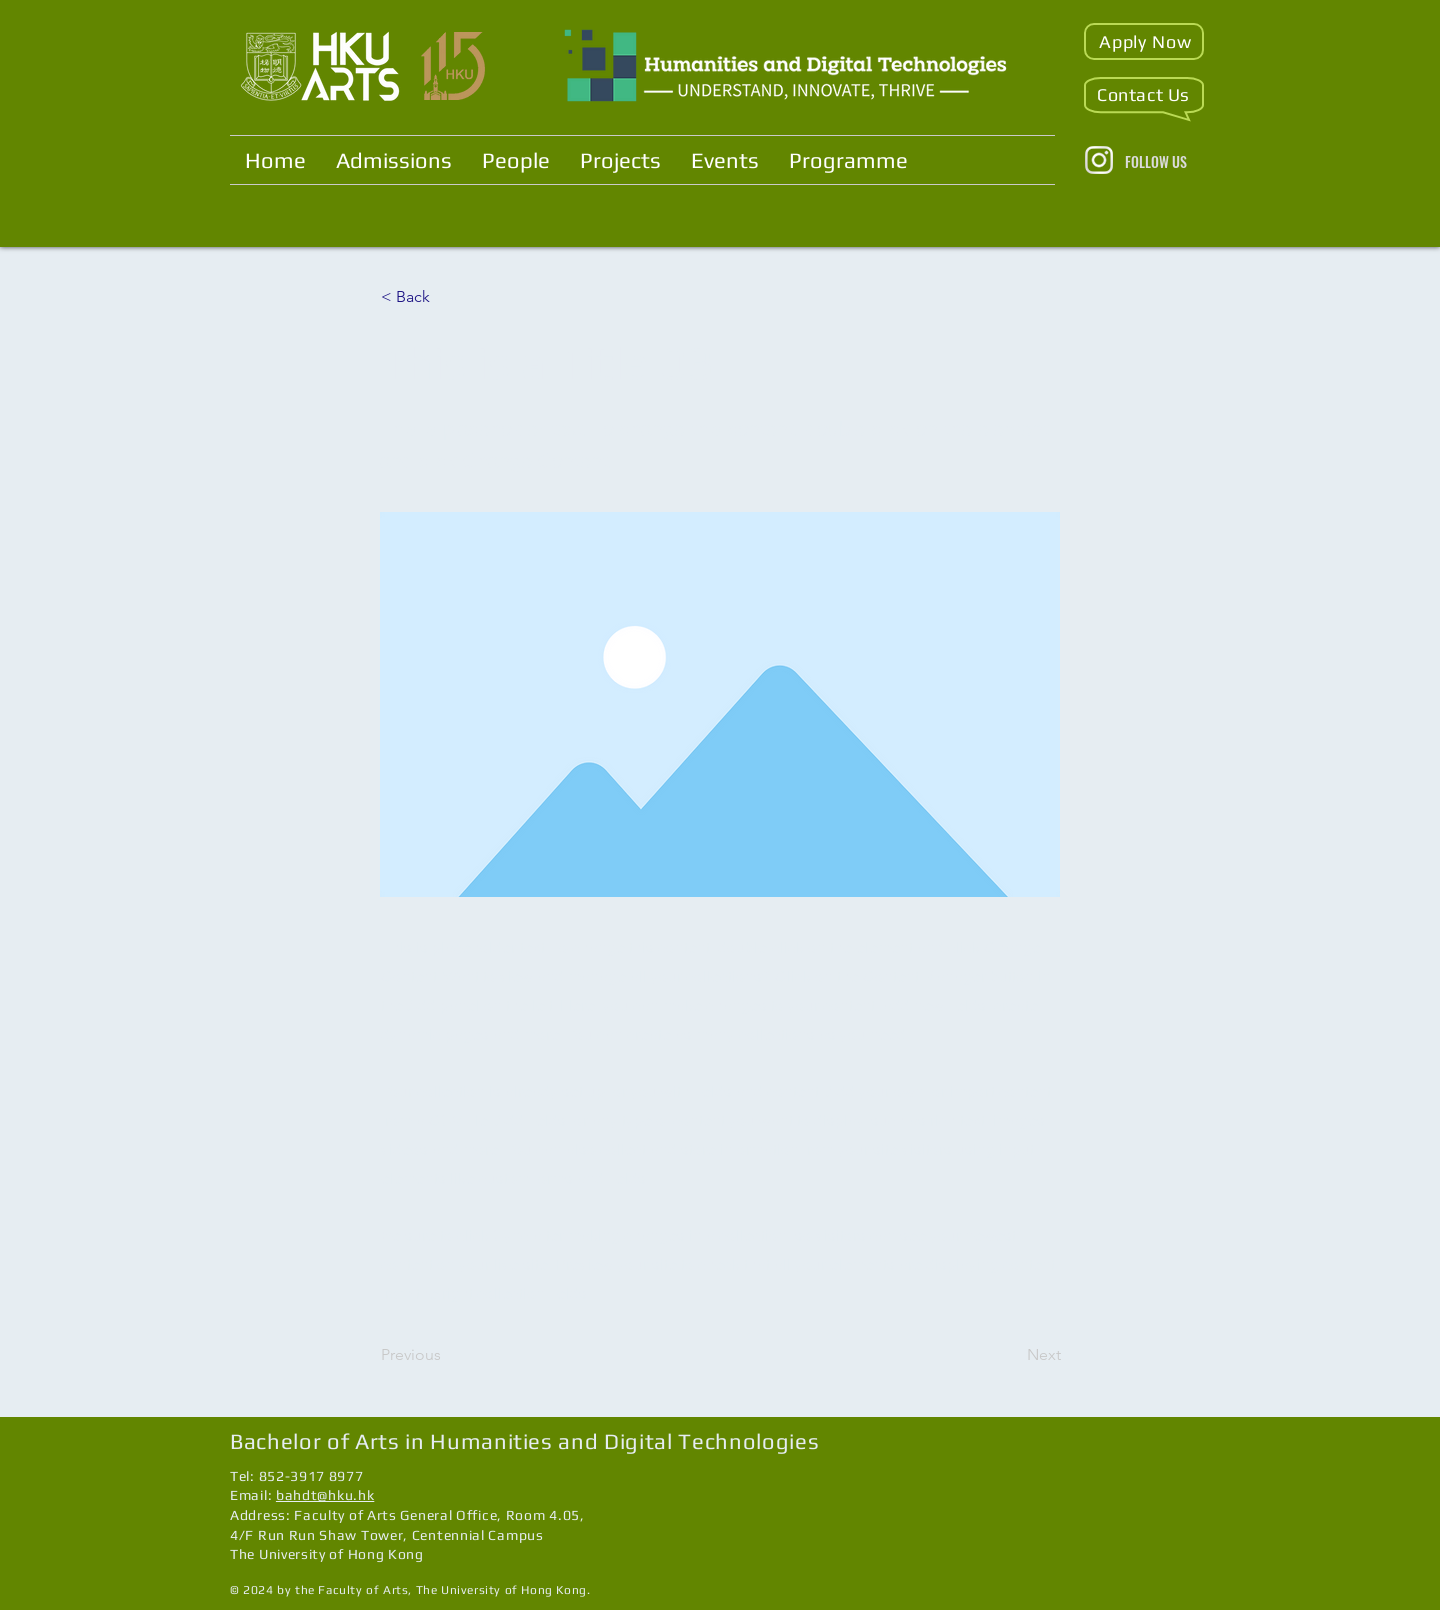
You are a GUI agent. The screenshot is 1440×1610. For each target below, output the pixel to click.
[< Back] (447, 297)
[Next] (1011, 1355)
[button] (1144, 41)
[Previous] (447, 1355)
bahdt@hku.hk (325, 1495)
